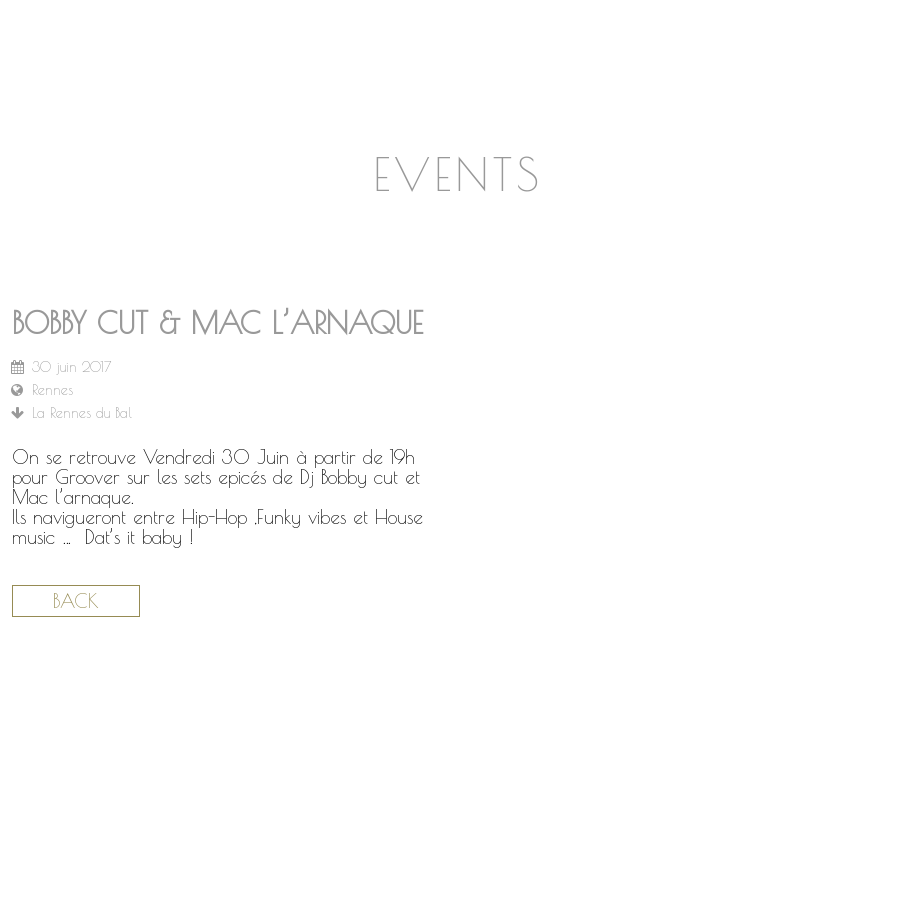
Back (76, 601)
